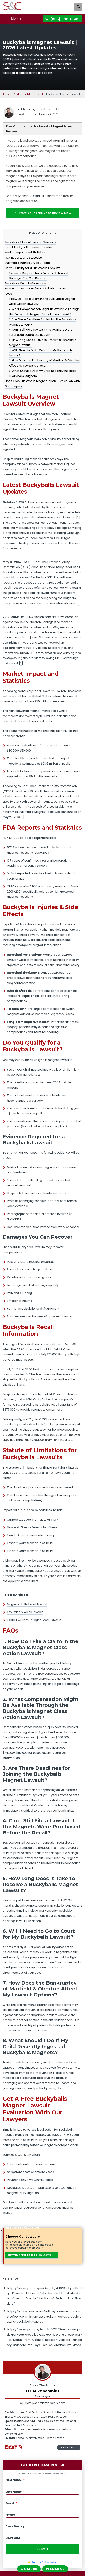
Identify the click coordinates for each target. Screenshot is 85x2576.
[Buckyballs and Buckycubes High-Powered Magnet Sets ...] (78, 603)
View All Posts (69, 2447)
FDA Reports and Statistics (23, 258)
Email (11, 2503)
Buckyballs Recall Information (25, 283)
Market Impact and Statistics (25, 252)
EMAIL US (55, 2569)
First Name (15, 2480)
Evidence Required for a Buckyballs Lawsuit (38, 273)
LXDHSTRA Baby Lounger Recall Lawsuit (34, 1620)
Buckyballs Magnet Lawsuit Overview (30, 242)
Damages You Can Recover (28, 278)
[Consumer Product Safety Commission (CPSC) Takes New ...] (21, 663)
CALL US (29, 2569)
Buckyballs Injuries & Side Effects (27, 263)
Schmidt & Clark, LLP (32, 196)
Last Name (15, 2492)
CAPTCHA (13, 2538)
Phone (12, 2515)
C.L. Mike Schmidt (48, 109)
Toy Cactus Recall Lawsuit (25, 1612)
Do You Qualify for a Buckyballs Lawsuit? (32, 268)
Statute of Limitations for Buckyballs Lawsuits (36, 288)
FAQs (8, 294)
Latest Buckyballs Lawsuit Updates (28, 247)
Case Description (18, 2526)
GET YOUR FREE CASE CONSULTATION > (31, 2255)
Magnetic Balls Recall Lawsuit (27, 1604)
